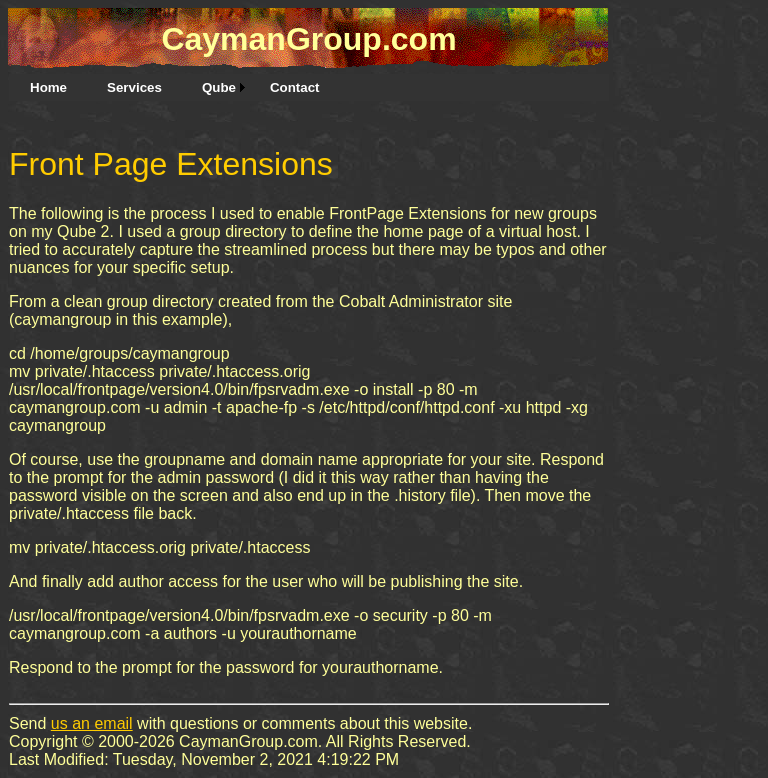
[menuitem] (48, 87)
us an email (92, 723)
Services (134, 87)
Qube (219, 87)
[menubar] (175, 87)
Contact (295, 87)
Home (48, 87)
